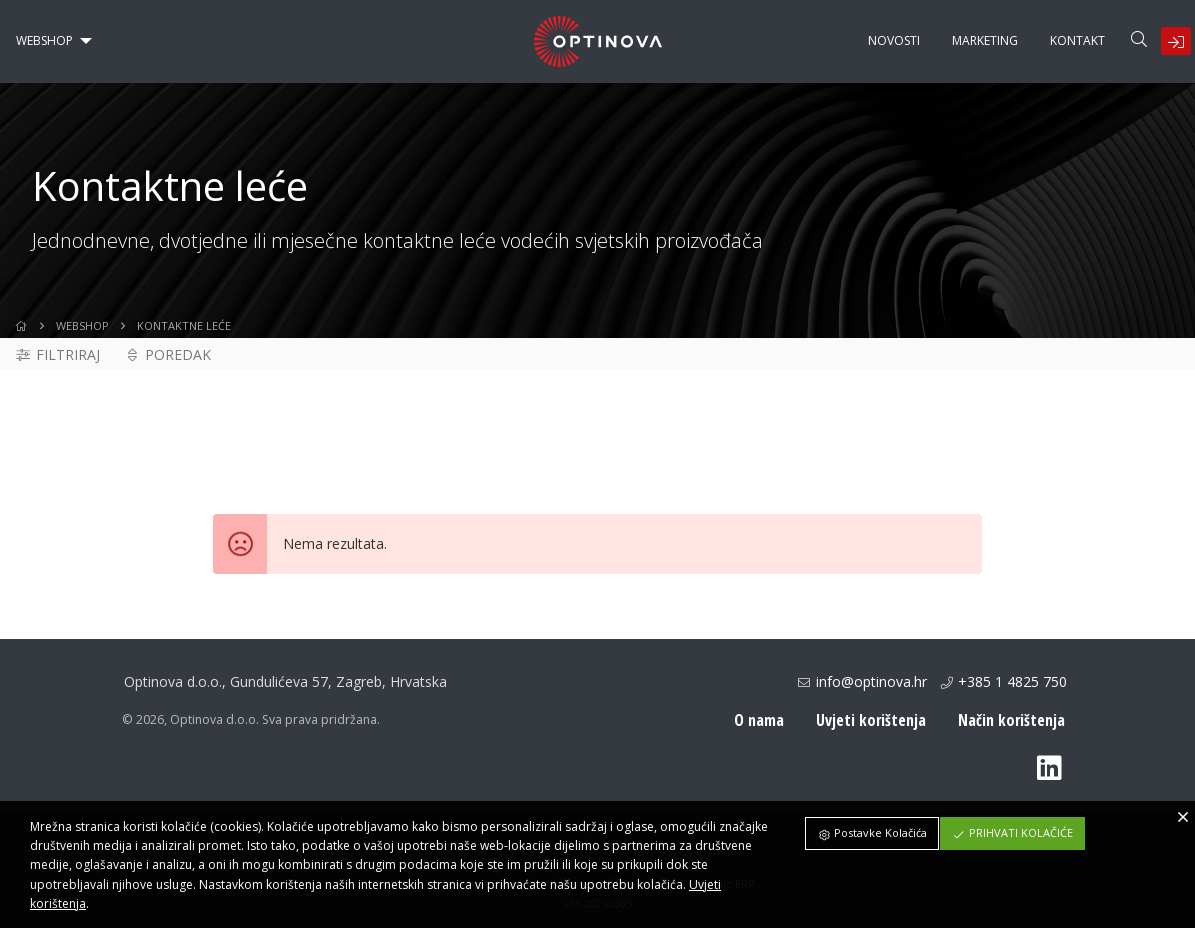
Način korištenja (1011, 720)
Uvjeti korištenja (871, 720)
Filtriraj (57, 354)
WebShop (82, 325)
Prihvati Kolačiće (1012, 832)
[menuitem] (48, 41)
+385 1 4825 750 (1012, 681)
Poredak (168, 354)
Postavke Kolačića (872, 832)
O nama (759, 720)
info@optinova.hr (871, 681)
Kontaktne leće (184, 325)
